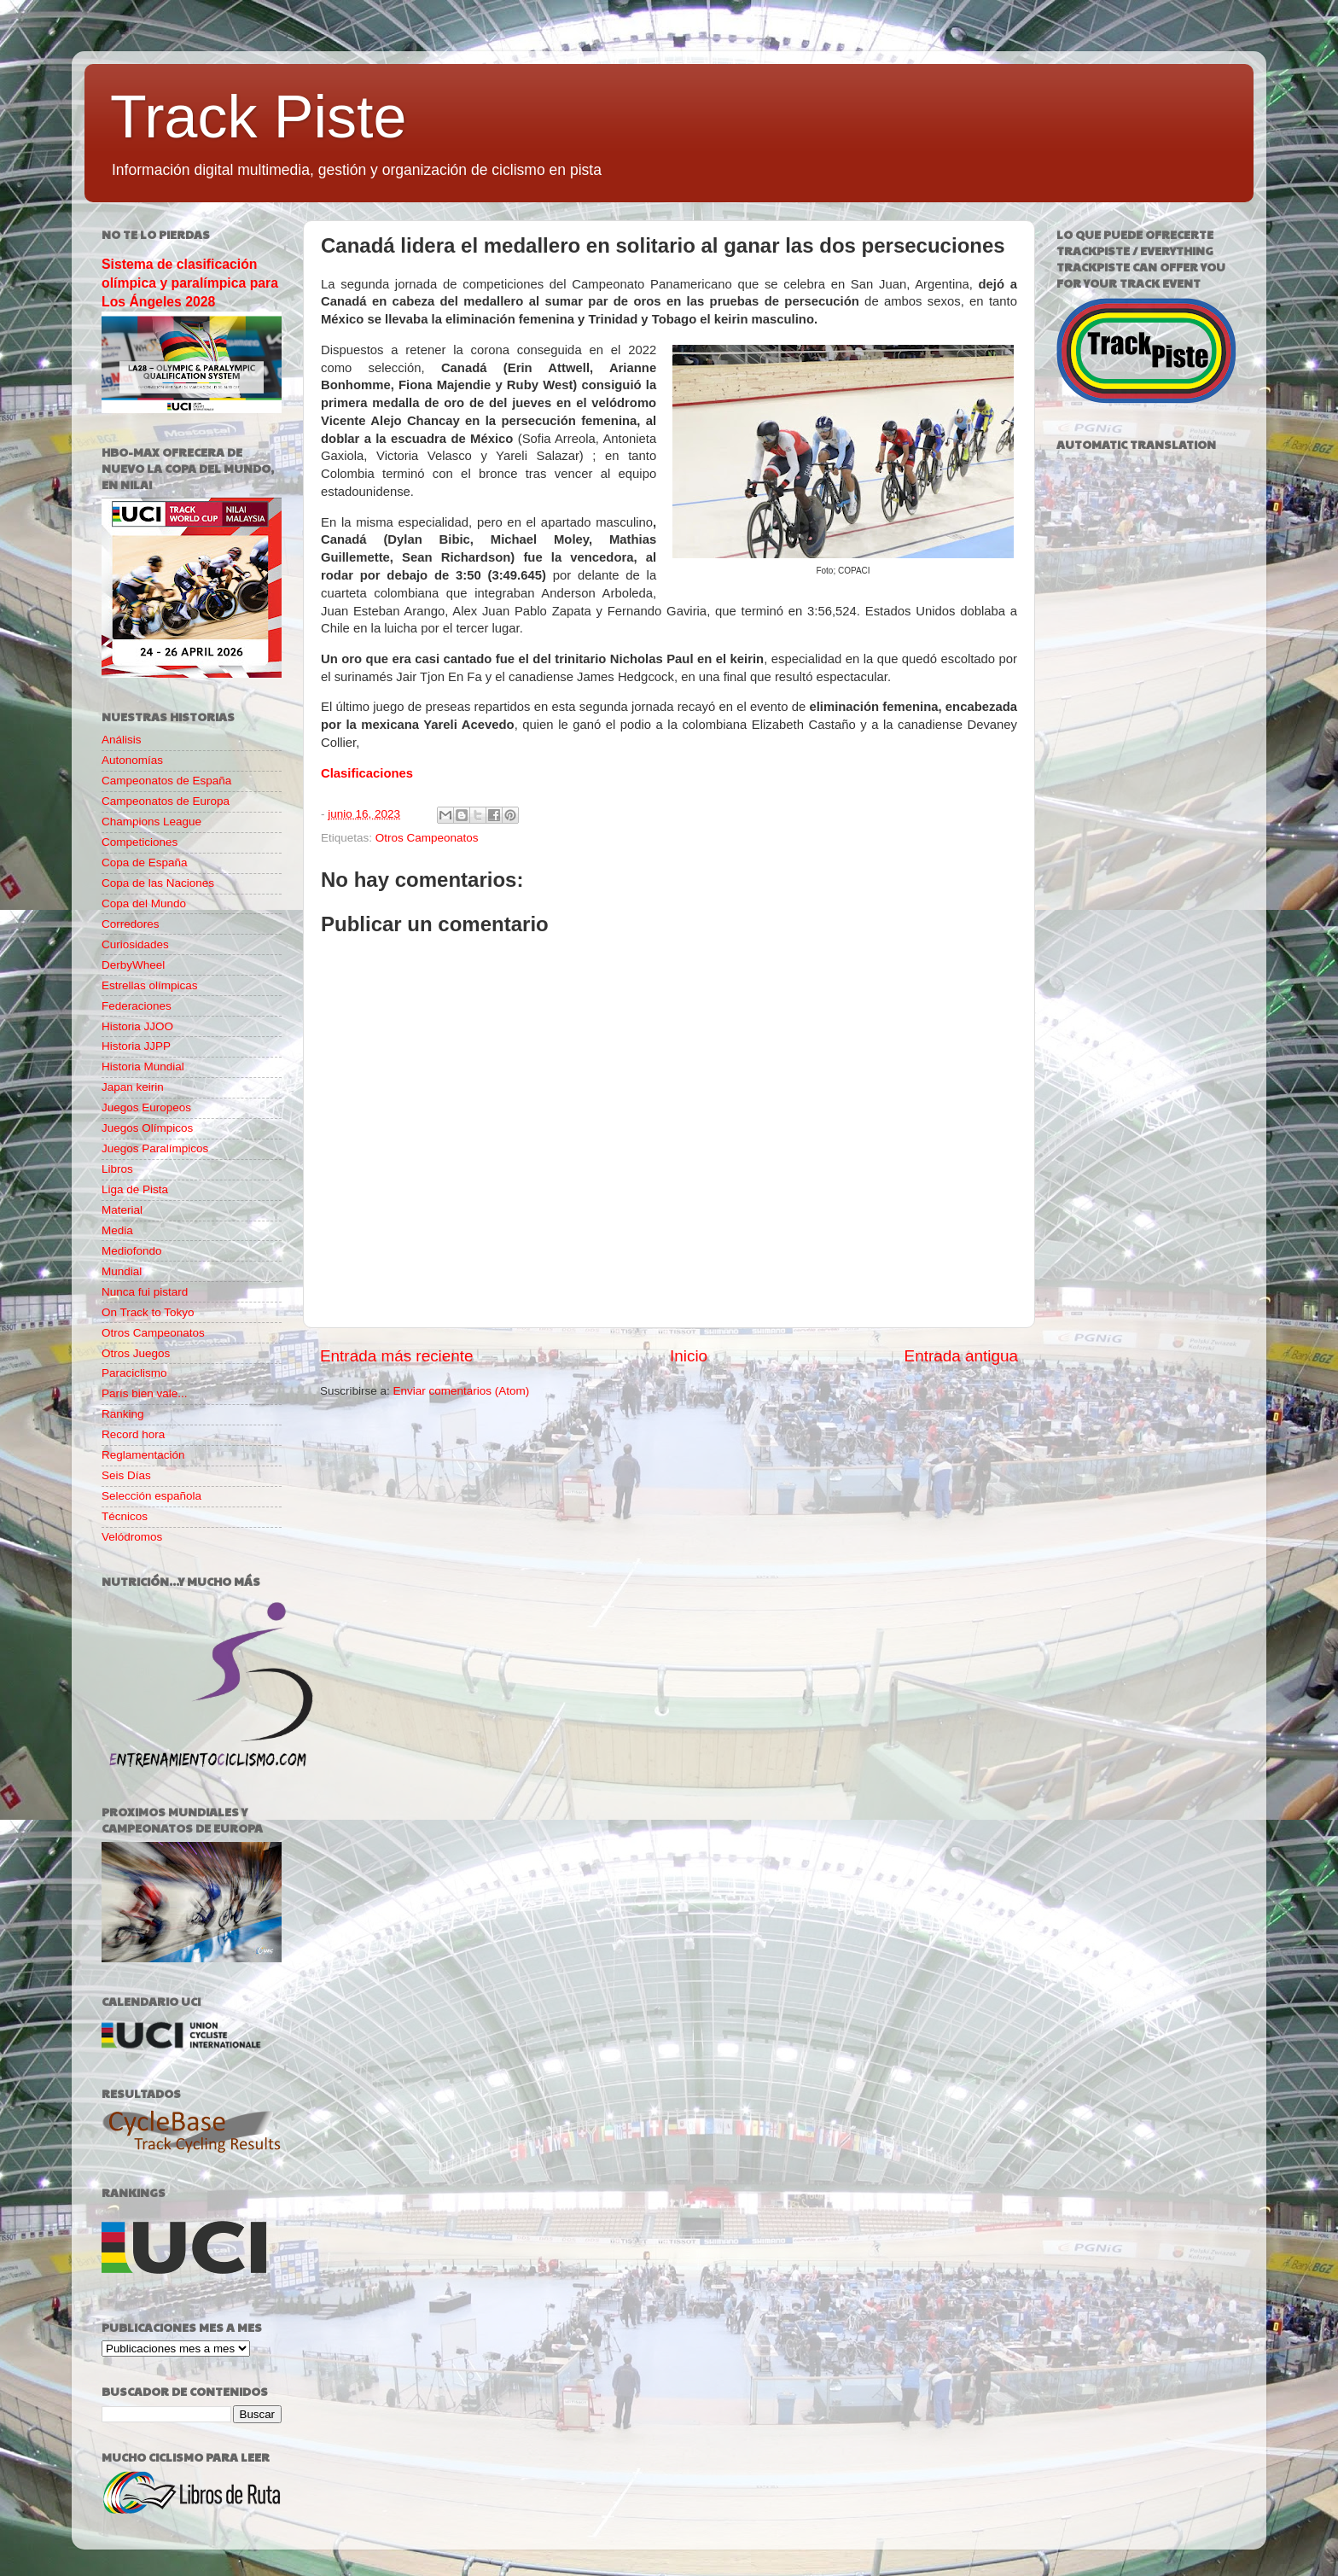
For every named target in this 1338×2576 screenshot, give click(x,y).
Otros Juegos (136, 1353)
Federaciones (137, 1006)
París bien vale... (145, 1393)
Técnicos (125, 1516)
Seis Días (126, 1475)
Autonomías (132, 760)
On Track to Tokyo (148, 1312)
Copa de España (145, 862)
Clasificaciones (367, 773)
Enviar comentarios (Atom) (461, 1390)
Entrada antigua (961, 1356)
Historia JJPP (136, 1046)
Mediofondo (132, 1250)
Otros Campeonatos (427, 837)
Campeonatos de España (166, 780)
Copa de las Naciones (158, 883)
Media (117, 1230)
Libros (117, 1169)
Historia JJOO (137, 1026)
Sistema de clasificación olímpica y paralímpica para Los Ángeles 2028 (190, 283)
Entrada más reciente (397, 1356)
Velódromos (132, 1536)
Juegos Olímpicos (147, 1128)
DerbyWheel (133, 965)
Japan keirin (133, 1087)
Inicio (688, 1356)
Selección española (151, 1495)
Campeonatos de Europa (166, 801)
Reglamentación (143, 1454)
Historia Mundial (143, 1066)
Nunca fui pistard (145, 1291)
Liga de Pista (135, 1189)
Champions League (151, 821)
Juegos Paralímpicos (155, 1148)
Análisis (122, 739)
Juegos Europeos (146, 1107)
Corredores (131, 924)
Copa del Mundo (144, 903)
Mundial (122, 1271)
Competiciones (139, 842)
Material (122, 1209)
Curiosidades (135, 944)
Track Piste (258, 117)
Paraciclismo (134, 1373)
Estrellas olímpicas (150, 985)
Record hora (133, 1434)
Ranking (123, 1413)
